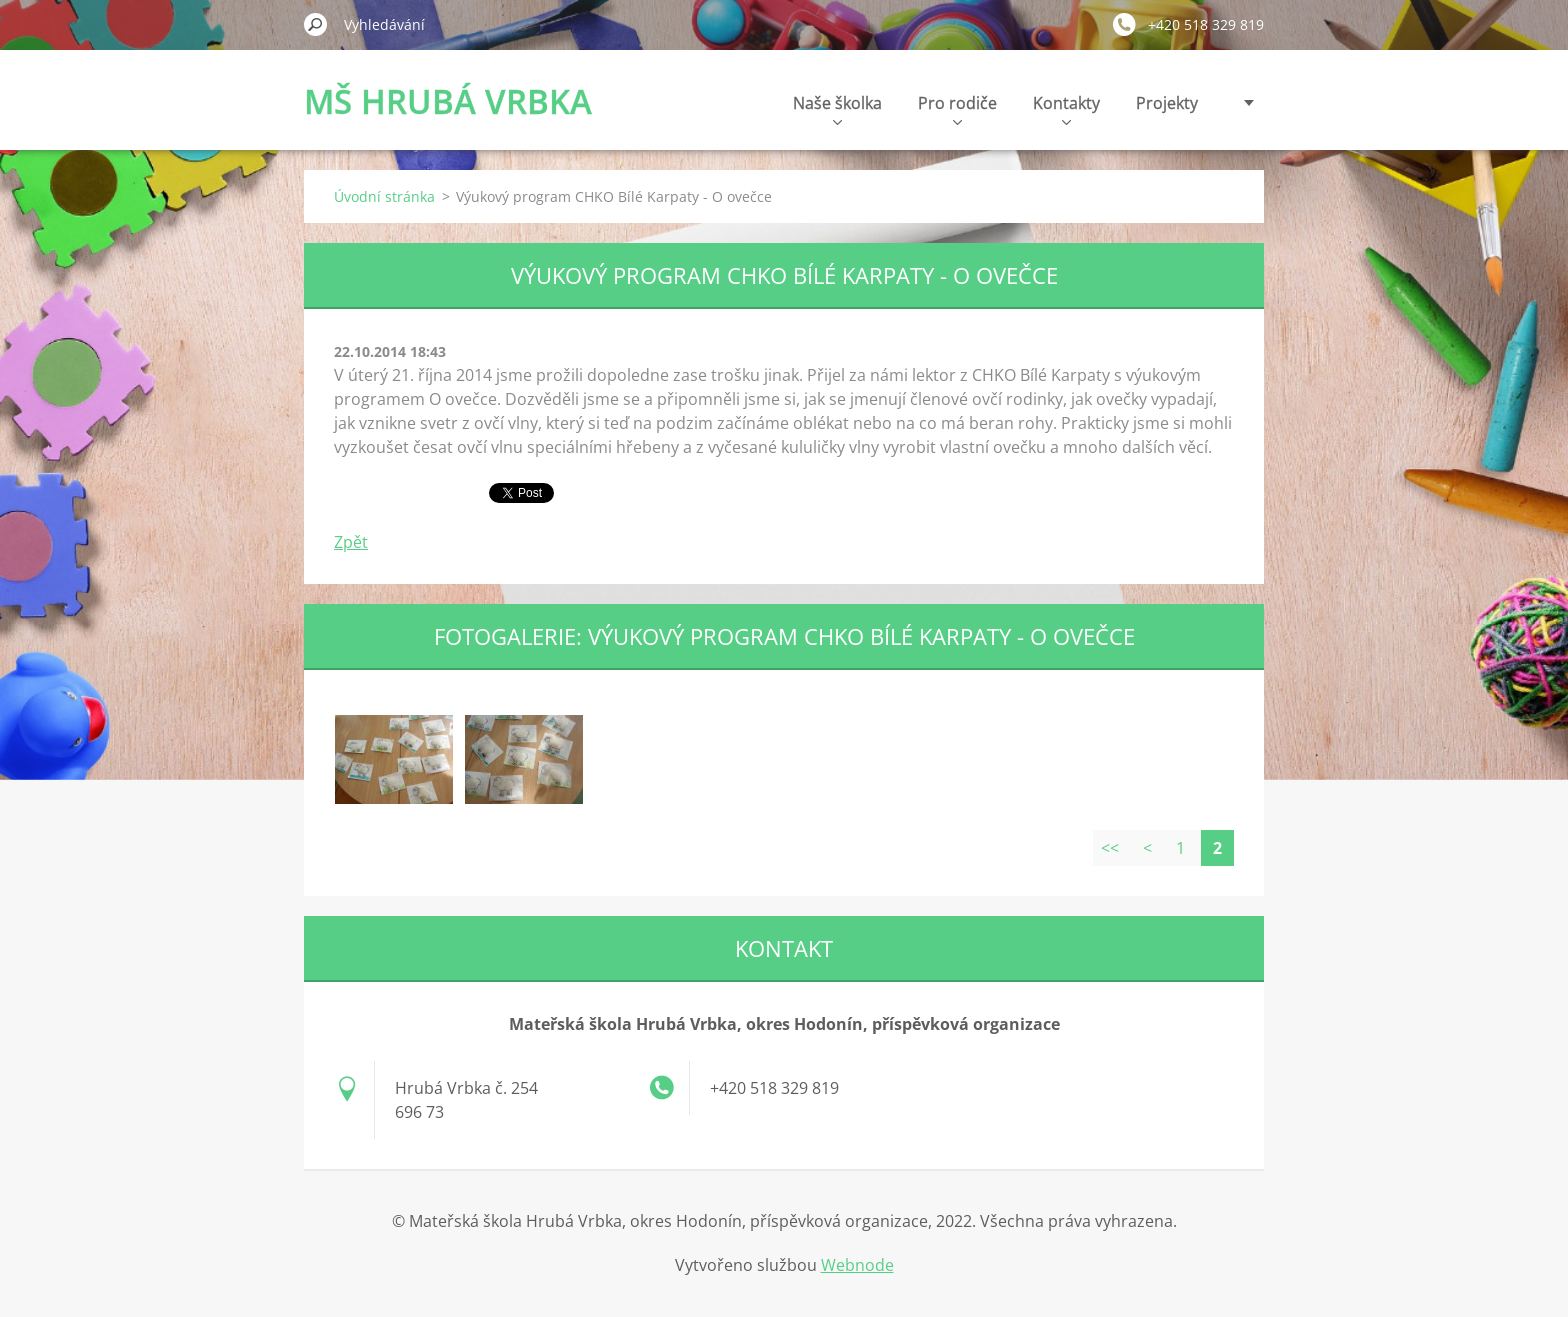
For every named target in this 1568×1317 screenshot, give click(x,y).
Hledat (316, 24)
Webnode (857, 1265)
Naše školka (837, 108)
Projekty (1167, 103)
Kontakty (1066, 108)
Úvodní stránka (384, 196)
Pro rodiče (957, 108)
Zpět (351, 542)
